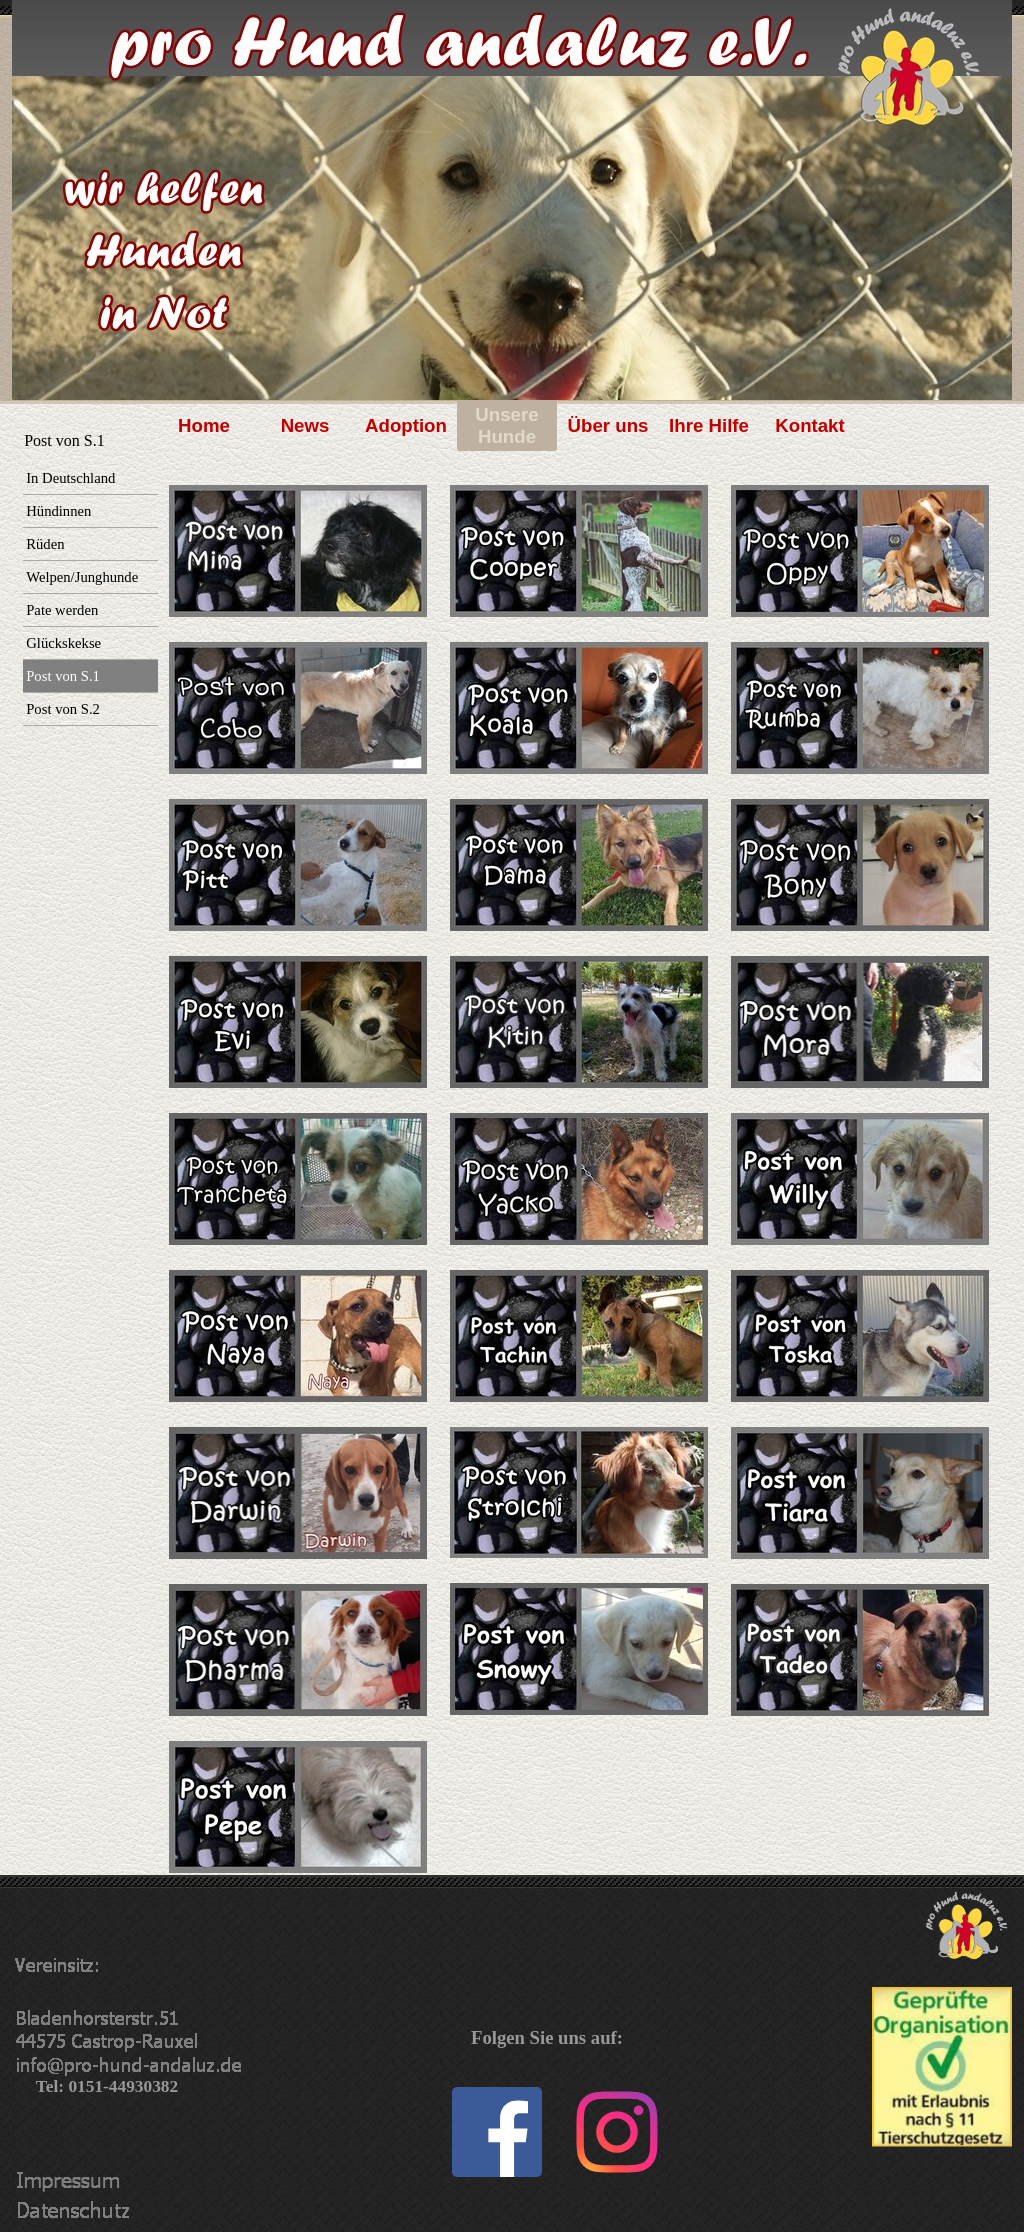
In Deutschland (70, 478)
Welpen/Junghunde (82, 577)
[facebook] (497, 2132)
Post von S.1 (63, 676)
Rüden (45, 544)
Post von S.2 (63, 709)
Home (204, 425)
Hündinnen (58, 511)
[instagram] (617, 2132)
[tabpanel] (303, 1169)
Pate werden (62, 610)
